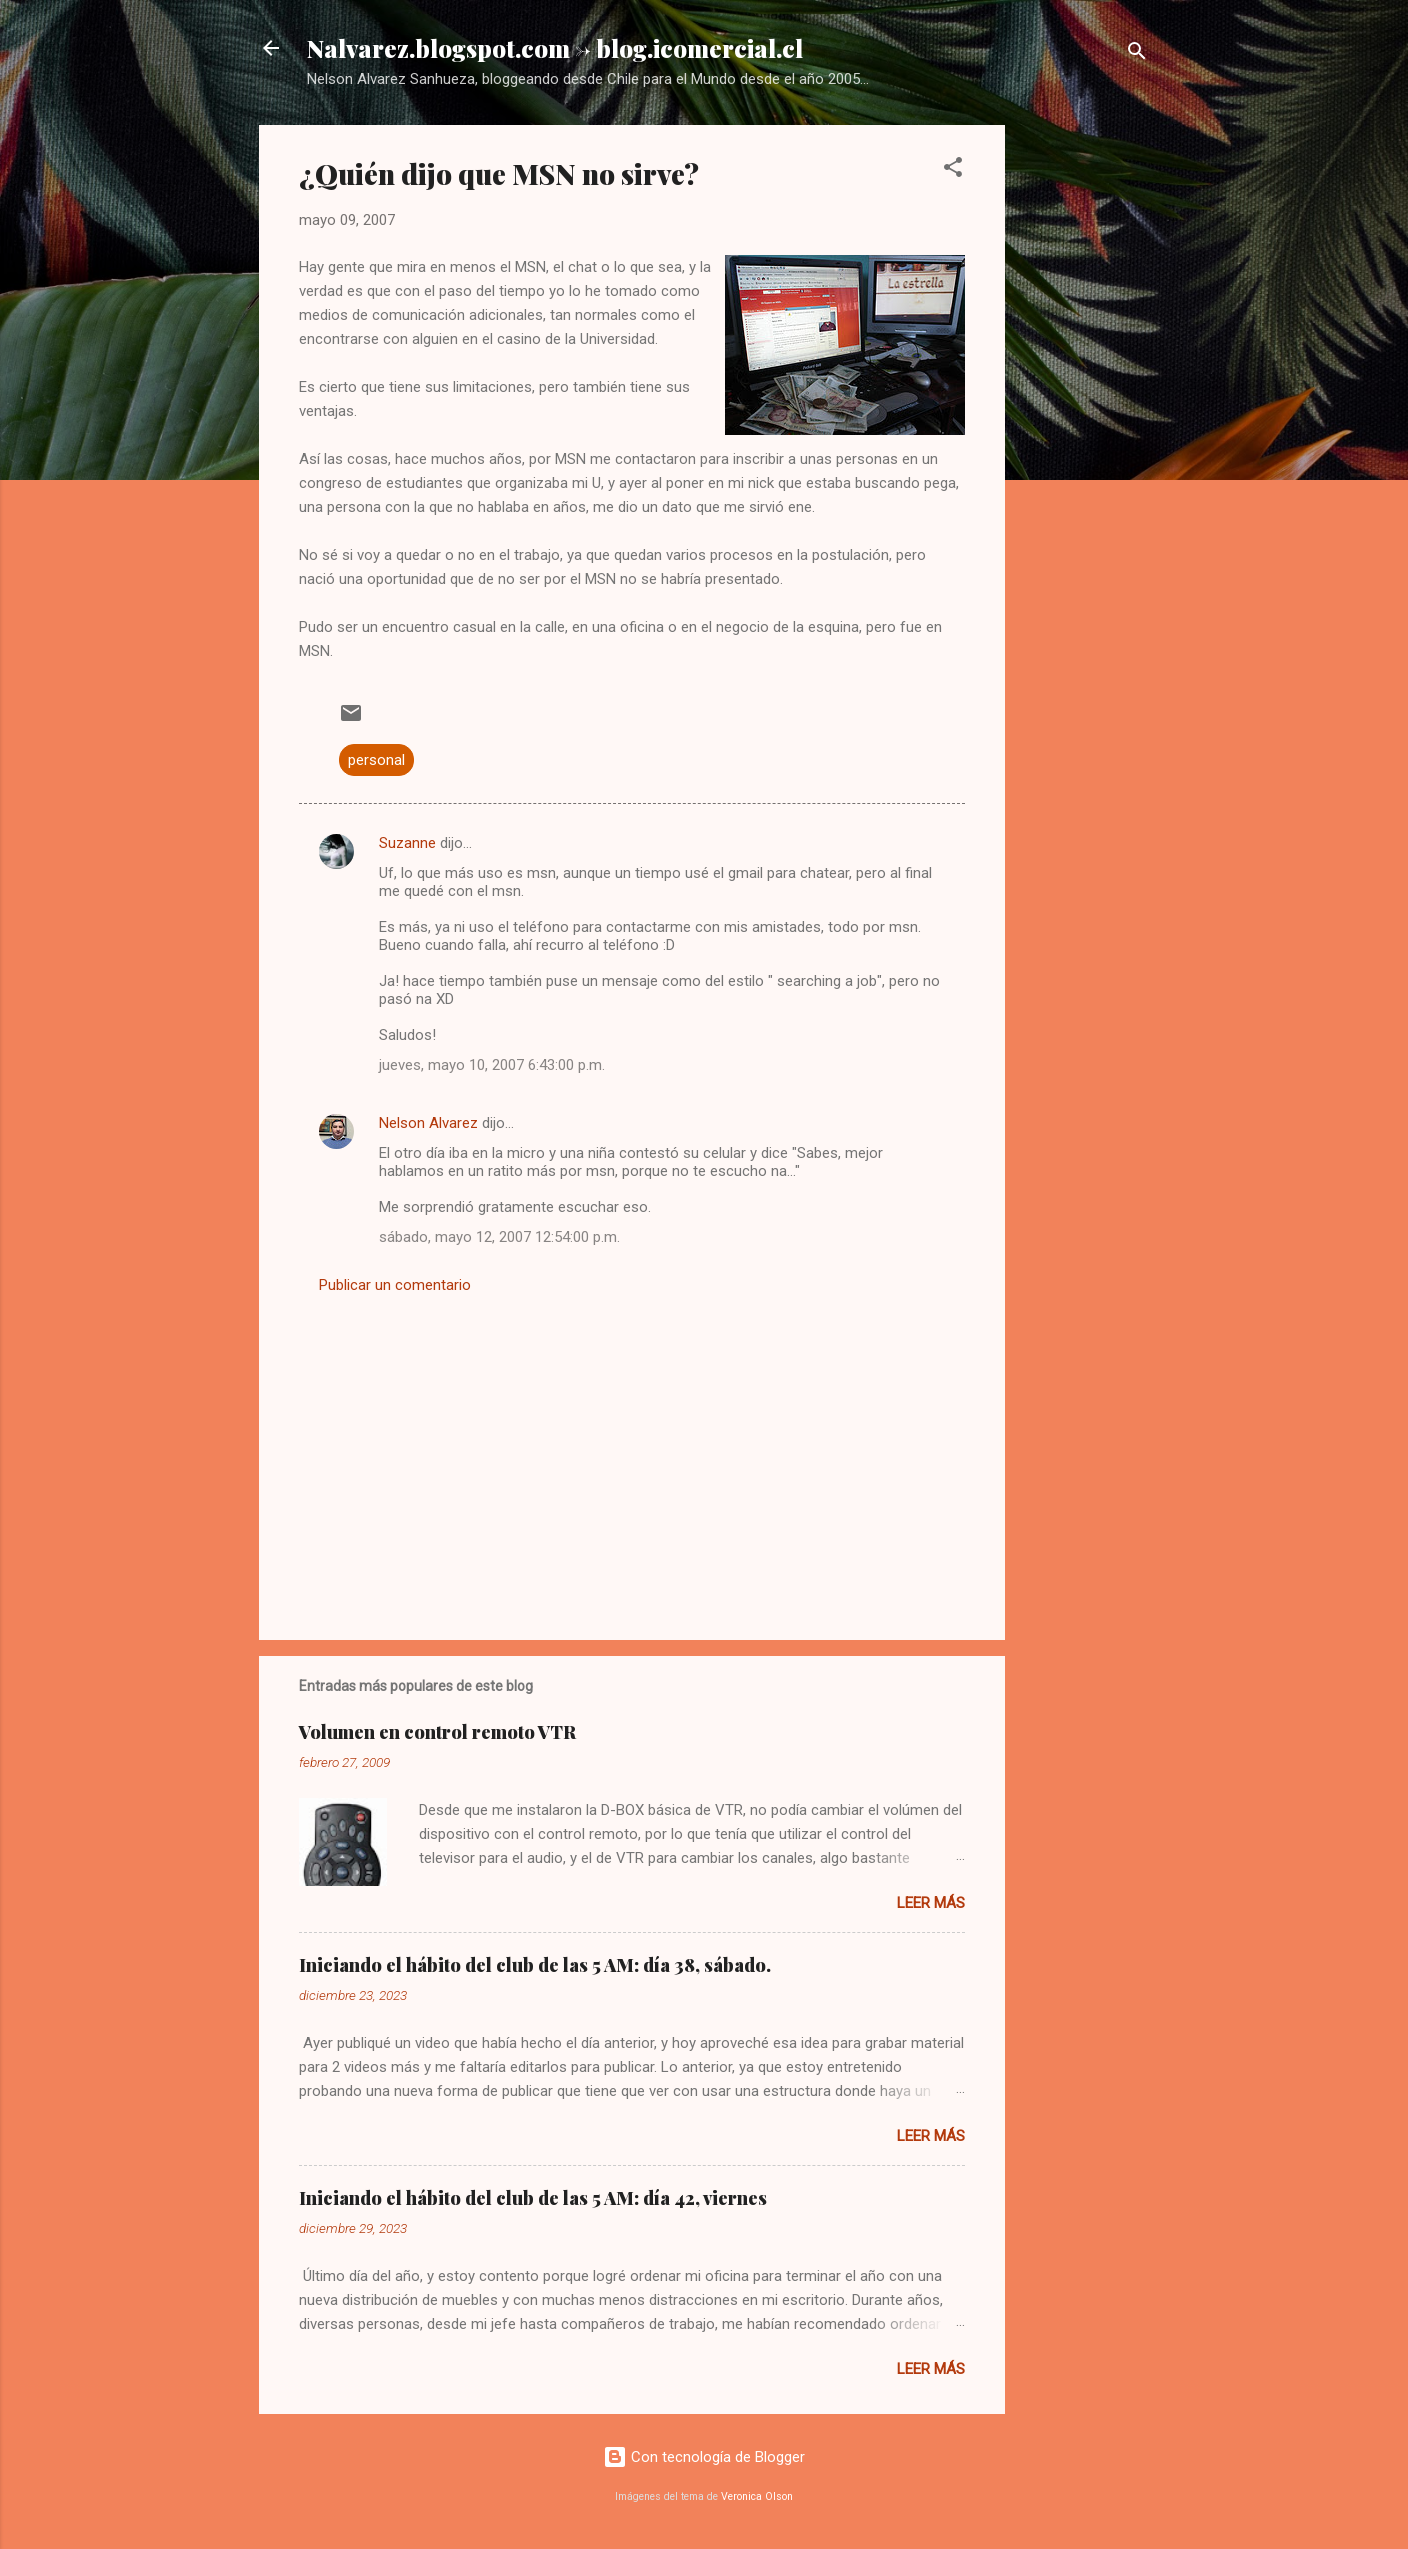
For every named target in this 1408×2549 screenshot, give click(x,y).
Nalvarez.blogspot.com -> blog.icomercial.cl (555, 48)
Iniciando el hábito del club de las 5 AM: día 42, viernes (533, 2198)
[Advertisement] (1085, 425)
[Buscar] (1137, 54)
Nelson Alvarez (428, 1123)
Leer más (931, 1903)
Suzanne (407, 843)
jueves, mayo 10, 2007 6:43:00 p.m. (492, 1065)
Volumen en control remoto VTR (437, 1732)
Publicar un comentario (395, 1285)
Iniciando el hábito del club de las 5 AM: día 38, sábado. (535, 1965)
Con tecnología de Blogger (704, 2457)
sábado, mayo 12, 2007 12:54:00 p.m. (499, 1237)
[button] (953, 170)
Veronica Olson (757, 2496)
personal (376, 760)
